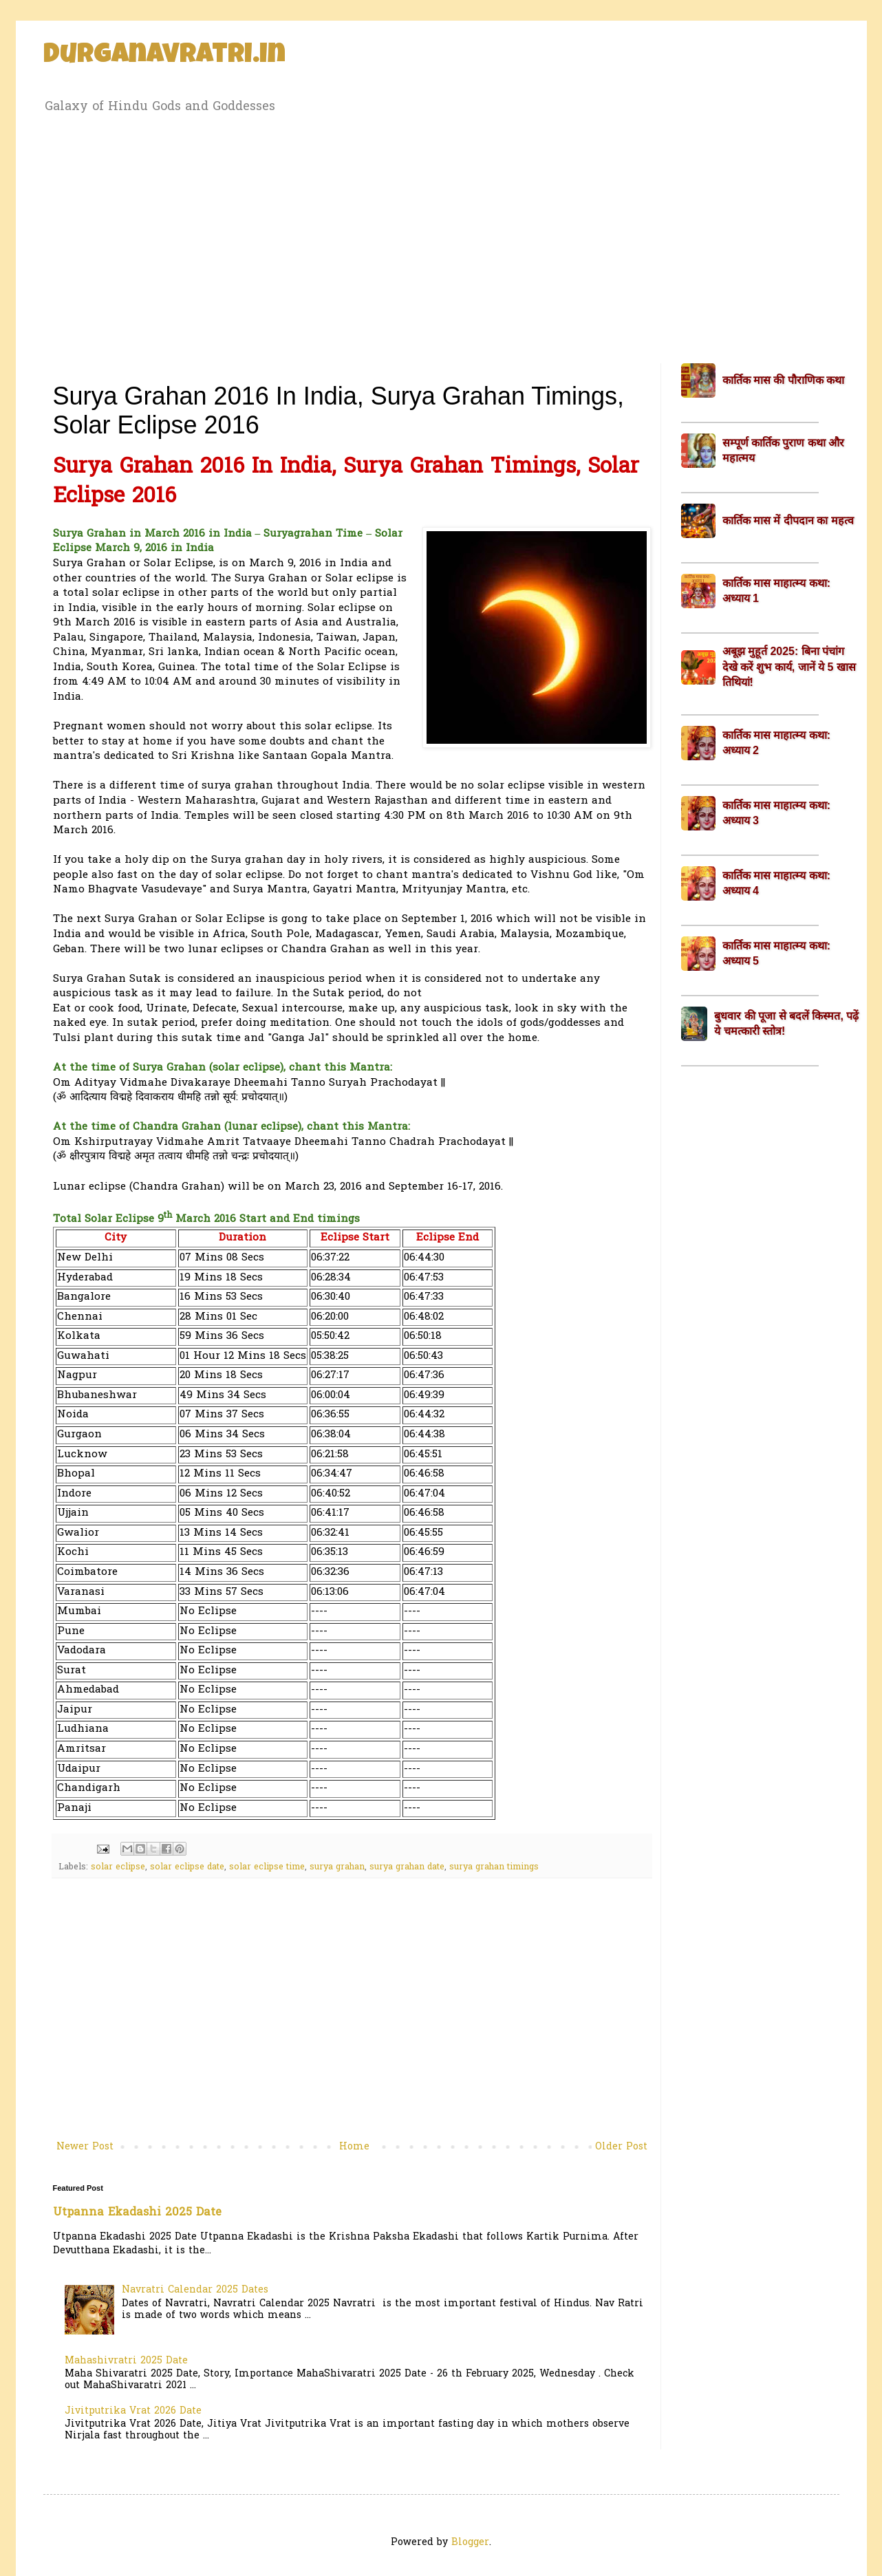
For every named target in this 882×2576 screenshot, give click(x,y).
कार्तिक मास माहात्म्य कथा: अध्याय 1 (776, 590)
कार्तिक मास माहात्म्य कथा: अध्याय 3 (776, 812)
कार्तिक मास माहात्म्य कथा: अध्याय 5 (776, 953)
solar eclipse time (267, 1867)
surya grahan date (406, 1867)
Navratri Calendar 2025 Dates (195, 2290)
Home (354, 2147)
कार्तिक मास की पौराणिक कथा (783, 380)
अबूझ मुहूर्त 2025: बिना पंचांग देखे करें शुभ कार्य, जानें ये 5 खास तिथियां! (789, 666)
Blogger (470, 2542)
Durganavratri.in (164, 56)
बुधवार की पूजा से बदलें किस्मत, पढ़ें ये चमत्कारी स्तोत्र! (786, 1023)
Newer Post (85, 2147)
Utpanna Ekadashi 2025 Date (137, 2212)
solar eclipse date (187, 1867)
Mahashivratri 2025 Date (126, 2361)
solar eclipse (118, 1867)
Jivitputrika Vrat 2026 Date (133, 2411)
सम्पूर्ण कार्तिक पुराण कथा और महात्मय (783, 450)
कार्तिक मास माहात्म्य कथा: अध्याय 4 (776, 883)
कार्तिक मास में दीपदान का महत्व (788, 520)
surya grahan (337, 1867)
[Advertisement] (441, 236)
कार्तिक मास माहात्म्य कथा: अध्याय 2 (776, 742)
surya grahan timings (494, 1867)
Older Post (621, 2147)
